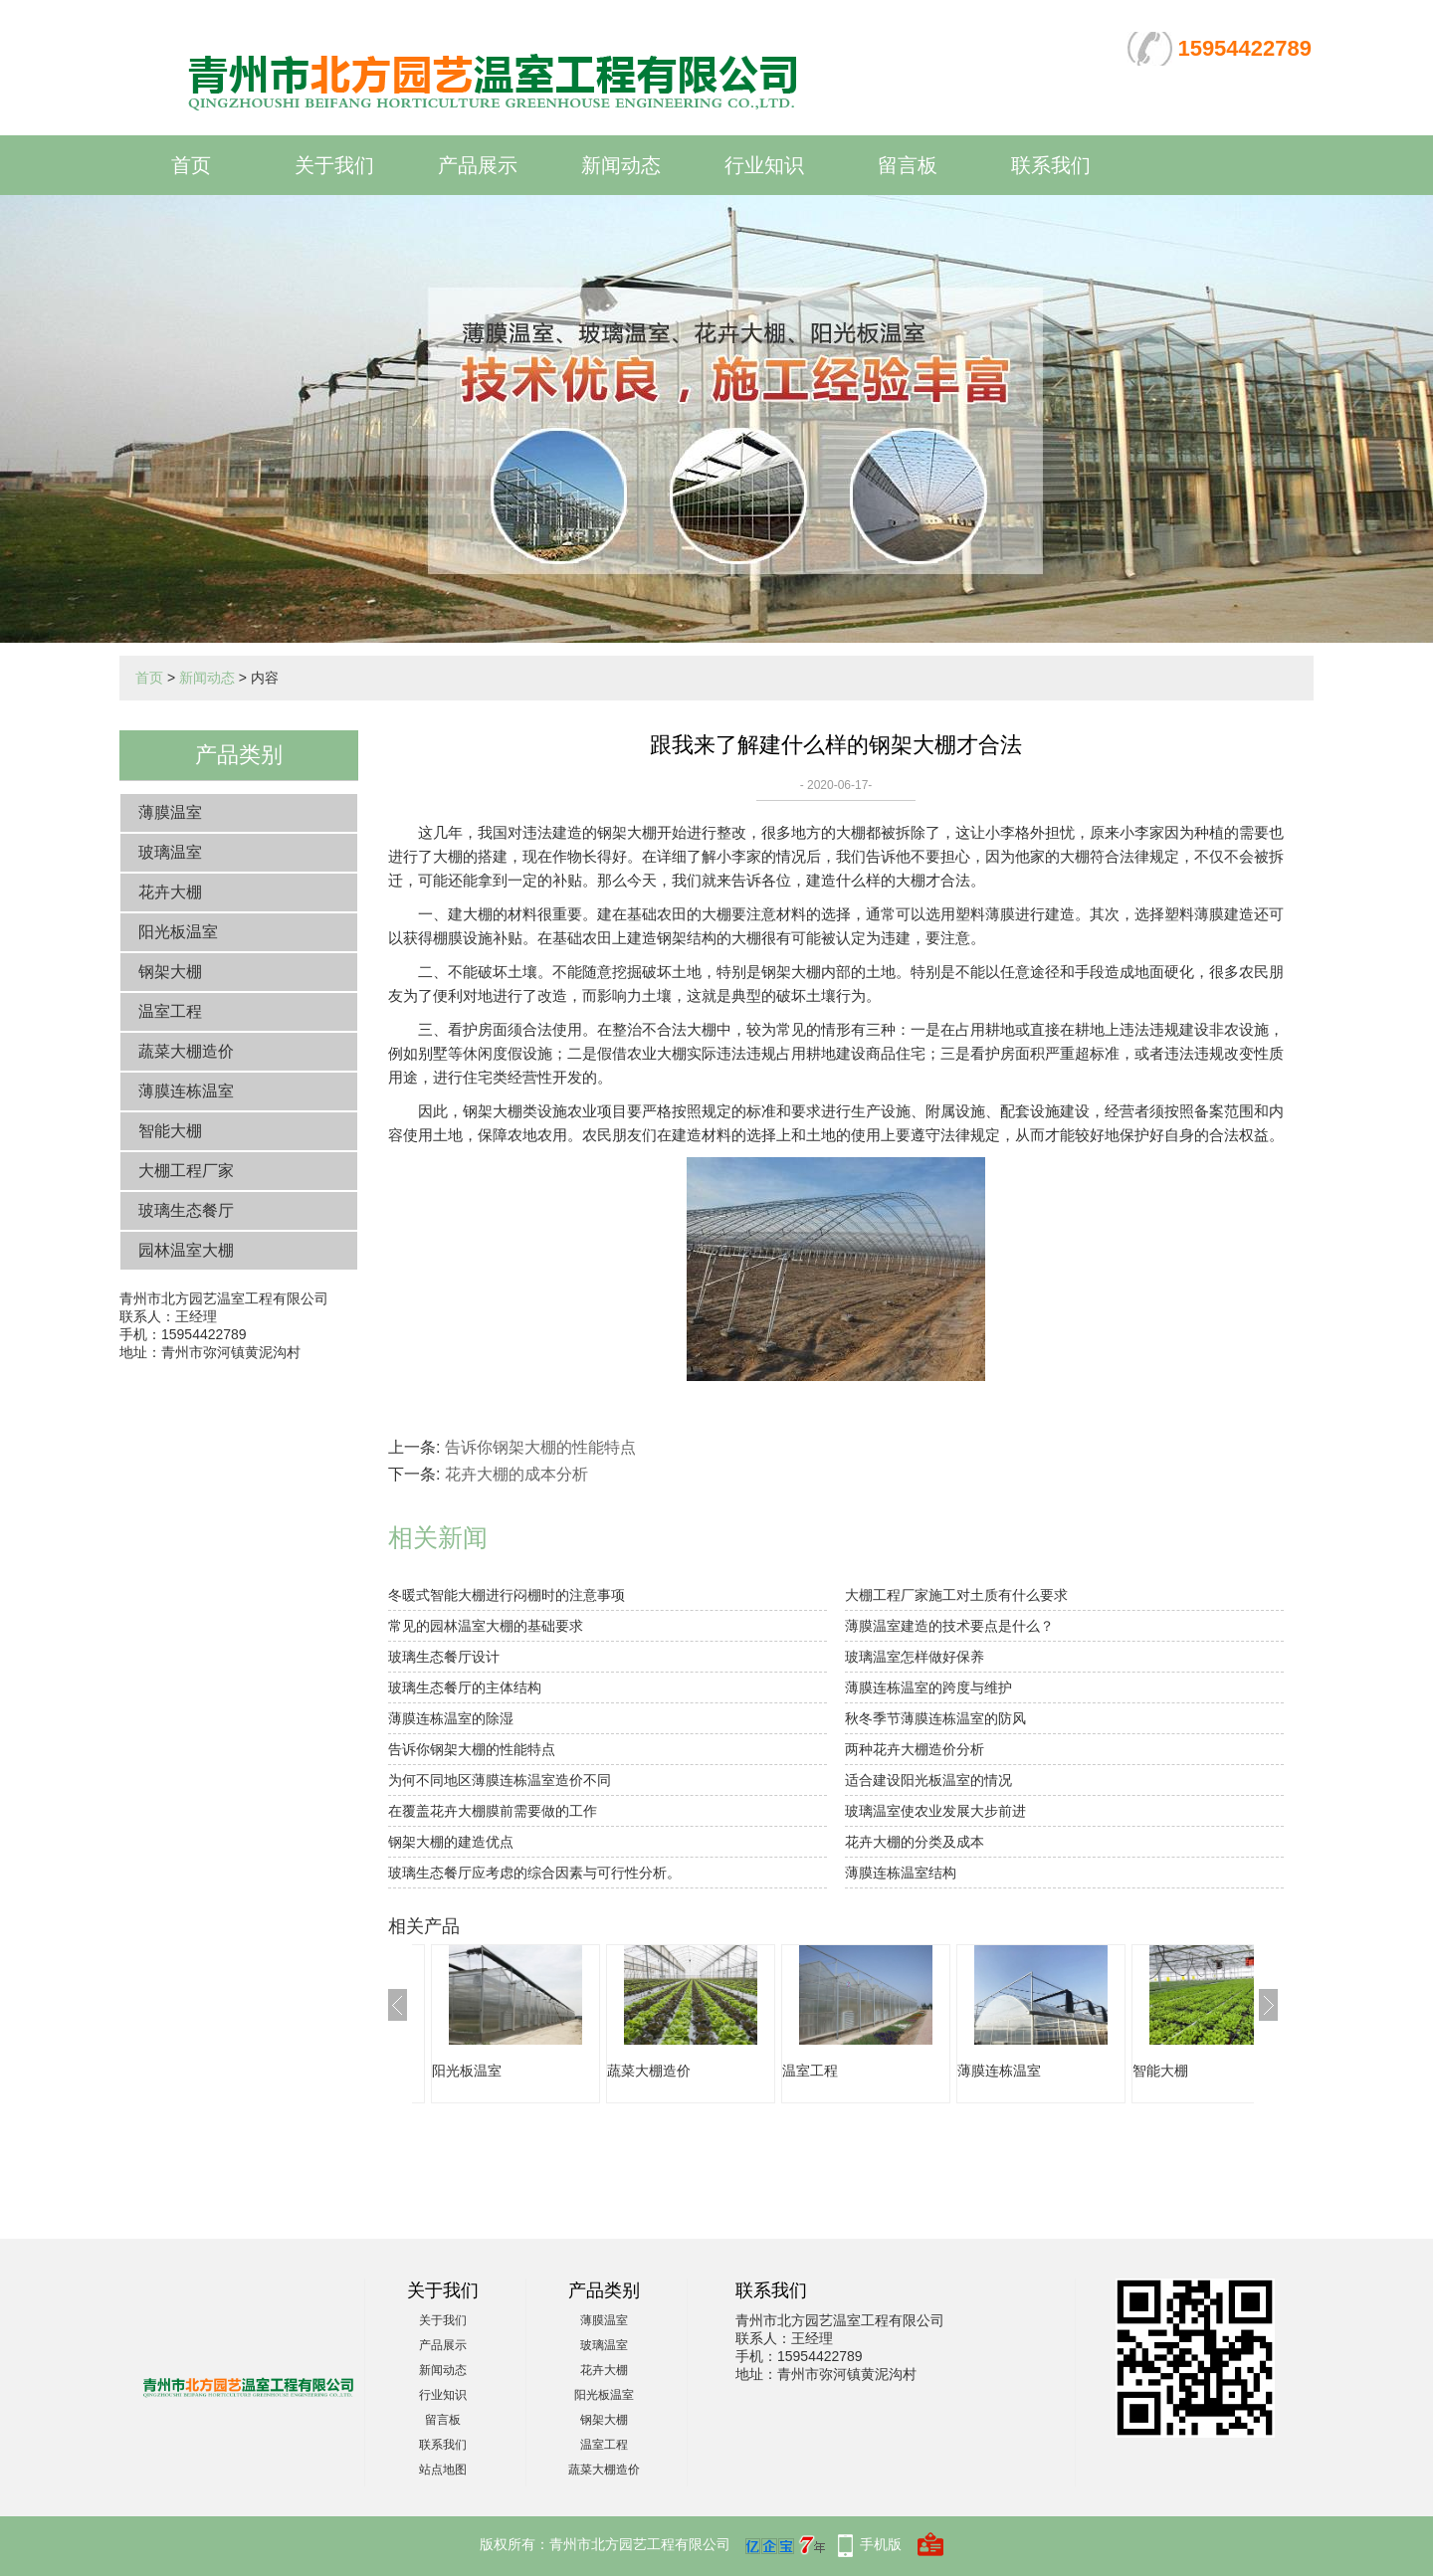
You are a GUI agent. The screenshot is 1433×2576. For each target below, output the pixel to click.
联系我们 (1051, 165)
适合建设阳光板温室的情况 (928, 1780)
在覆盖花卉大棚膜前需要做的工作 (492, 1811)
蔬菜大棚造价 (186, 1051)
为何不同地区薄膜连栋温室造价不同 (499, 1780)
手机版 (881, 2544)
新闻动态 (621, 165)
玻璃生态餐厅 (186, 1210)
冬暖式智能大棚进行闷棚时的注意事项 (506, 1595)
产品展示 (477, 165)
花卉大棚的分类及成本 (914, 1842)
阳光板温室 (178, 931)
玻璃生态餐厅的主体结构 (464, 1687)
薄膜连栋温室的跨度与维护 (928, 1687)
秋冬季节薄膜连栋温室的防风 (935, 1718)
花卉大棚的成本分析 (516, 1474)
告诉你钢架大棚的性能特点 (540, 1447)
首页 (191, 165)
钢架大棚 (170, 971)
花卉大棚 (170, 892)
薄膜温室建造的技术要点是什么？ (949, 1626)
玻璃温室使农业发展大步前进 (935, 1811)
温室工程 (170, 1011)
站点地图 (443, 2470)
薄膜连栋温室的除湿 (450, 1718)
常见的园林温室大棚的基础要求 (485, 1626)
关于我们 (334, 165)
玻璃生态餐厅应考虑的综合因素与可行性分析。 (534, 1873)
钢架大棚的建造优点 (450, 1842)
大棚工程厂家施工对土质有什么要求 (956, 1595)
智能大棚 (170, 1130)
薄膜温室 (170, 812)
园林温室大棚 (186, 1250)
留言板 (907, 165)
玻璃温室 (170, 852)
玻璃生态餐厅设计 (444, 1657)
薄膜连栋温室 (186, 1091)
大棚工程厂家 (186, 1170)
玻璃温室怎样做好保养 (914, 1657)
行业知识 (764, 165)
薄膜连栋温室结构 (900, 1873)
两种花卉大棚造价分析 (914, 1749)
